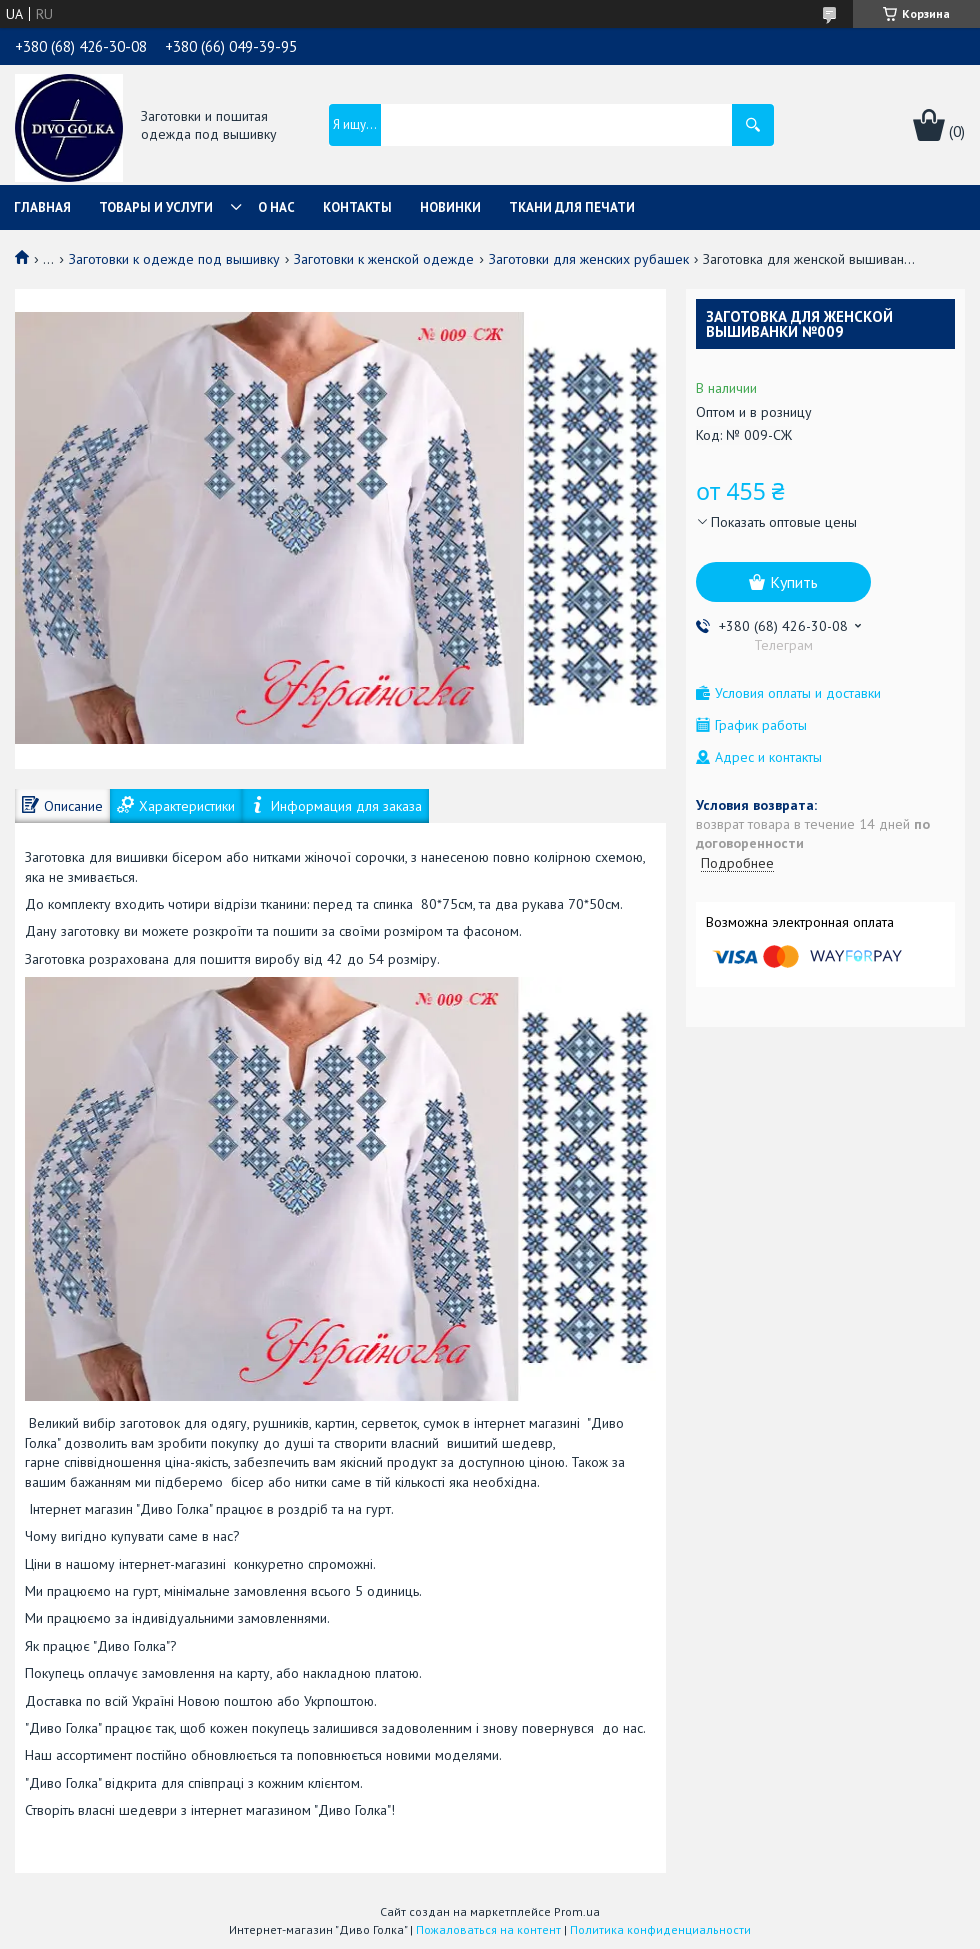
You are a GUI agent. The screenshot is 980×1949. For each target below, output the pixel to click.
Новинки (450, 207)
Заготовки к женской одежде (384, 259)
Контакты (357, 207)
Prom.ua (577, 1911)
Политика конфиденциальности (660, 1929)
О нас (276, 207)
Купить (794, 582)
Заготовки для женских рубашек (589, 259)
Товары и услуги (156, 207)
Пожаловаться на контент (488, 1929)
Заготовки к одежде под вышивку (174, 259)
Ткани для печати (572, 207)
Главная (42, 207)
